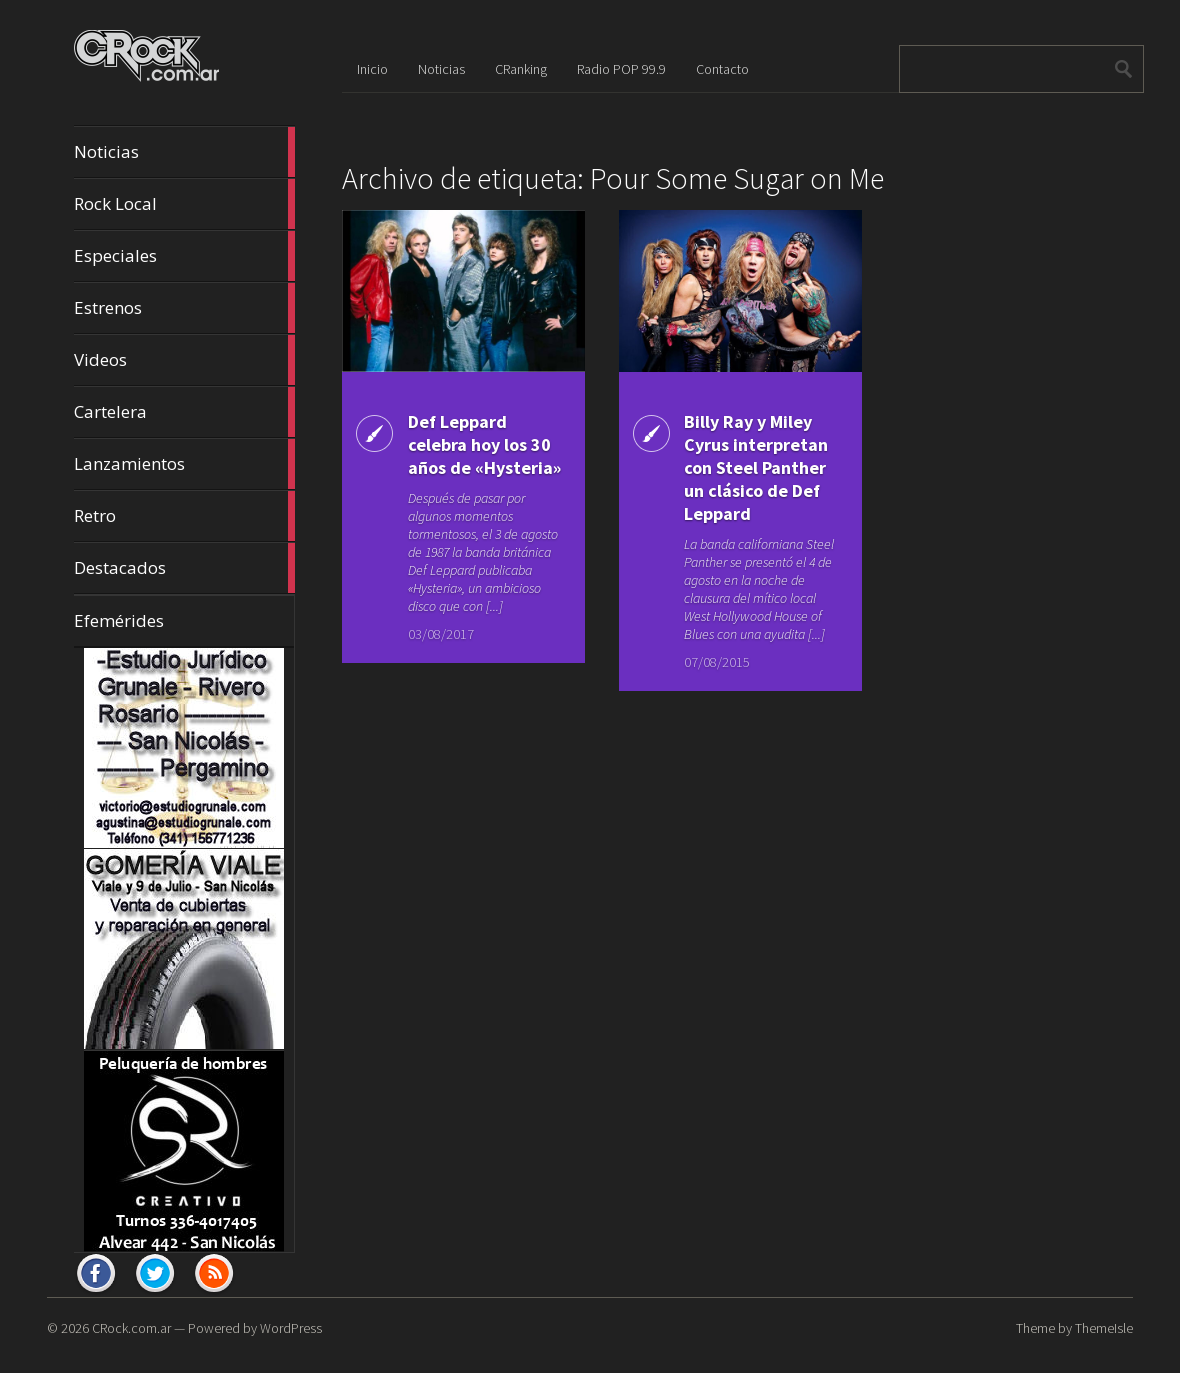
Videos (184, 360)
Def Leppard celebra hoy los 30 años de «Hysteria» (484, 444)
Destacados (184, 568)
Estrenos (184, 308)
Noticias (184, 152)
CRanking (521, 69)
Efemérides (119, 620)
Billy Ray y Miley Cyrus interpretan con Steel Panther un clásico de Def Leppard (756, 467)
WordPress (291, 1328)
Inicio (372, 69)
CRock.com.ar (131, 1328)
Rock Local (184, 204)
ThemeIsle (1104, 1328)
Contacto (722, 69)
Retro (184, 516)
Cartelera (184, 412)
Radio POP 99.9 (621, 69)
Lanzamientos (184, 464)
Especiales (184, 256)
